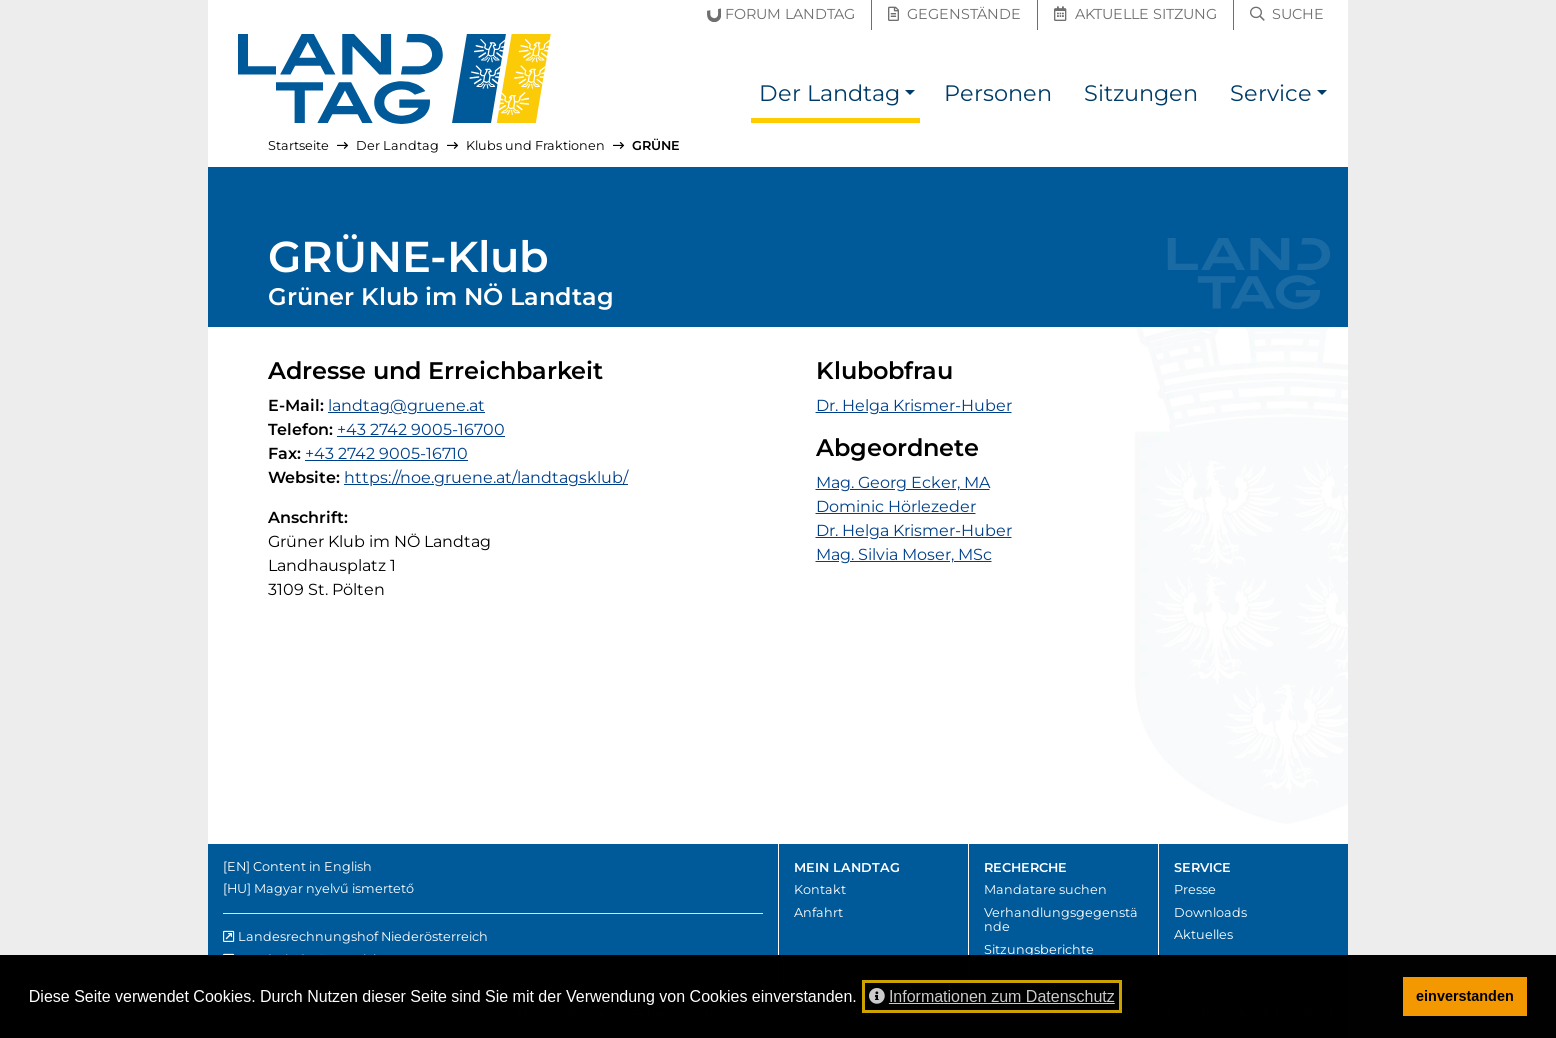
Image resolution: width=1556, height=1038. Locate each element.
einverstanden (1465, 996)
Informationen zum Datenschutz (992, 996)
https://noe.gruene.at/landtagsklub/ (486, 477)
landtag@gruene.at (406, 405)
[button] (910, 96)
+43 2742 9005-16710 (386, 453)
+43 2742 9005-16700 (421, 429)
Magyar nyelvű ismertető (334, 888)
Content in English (312, 866)
